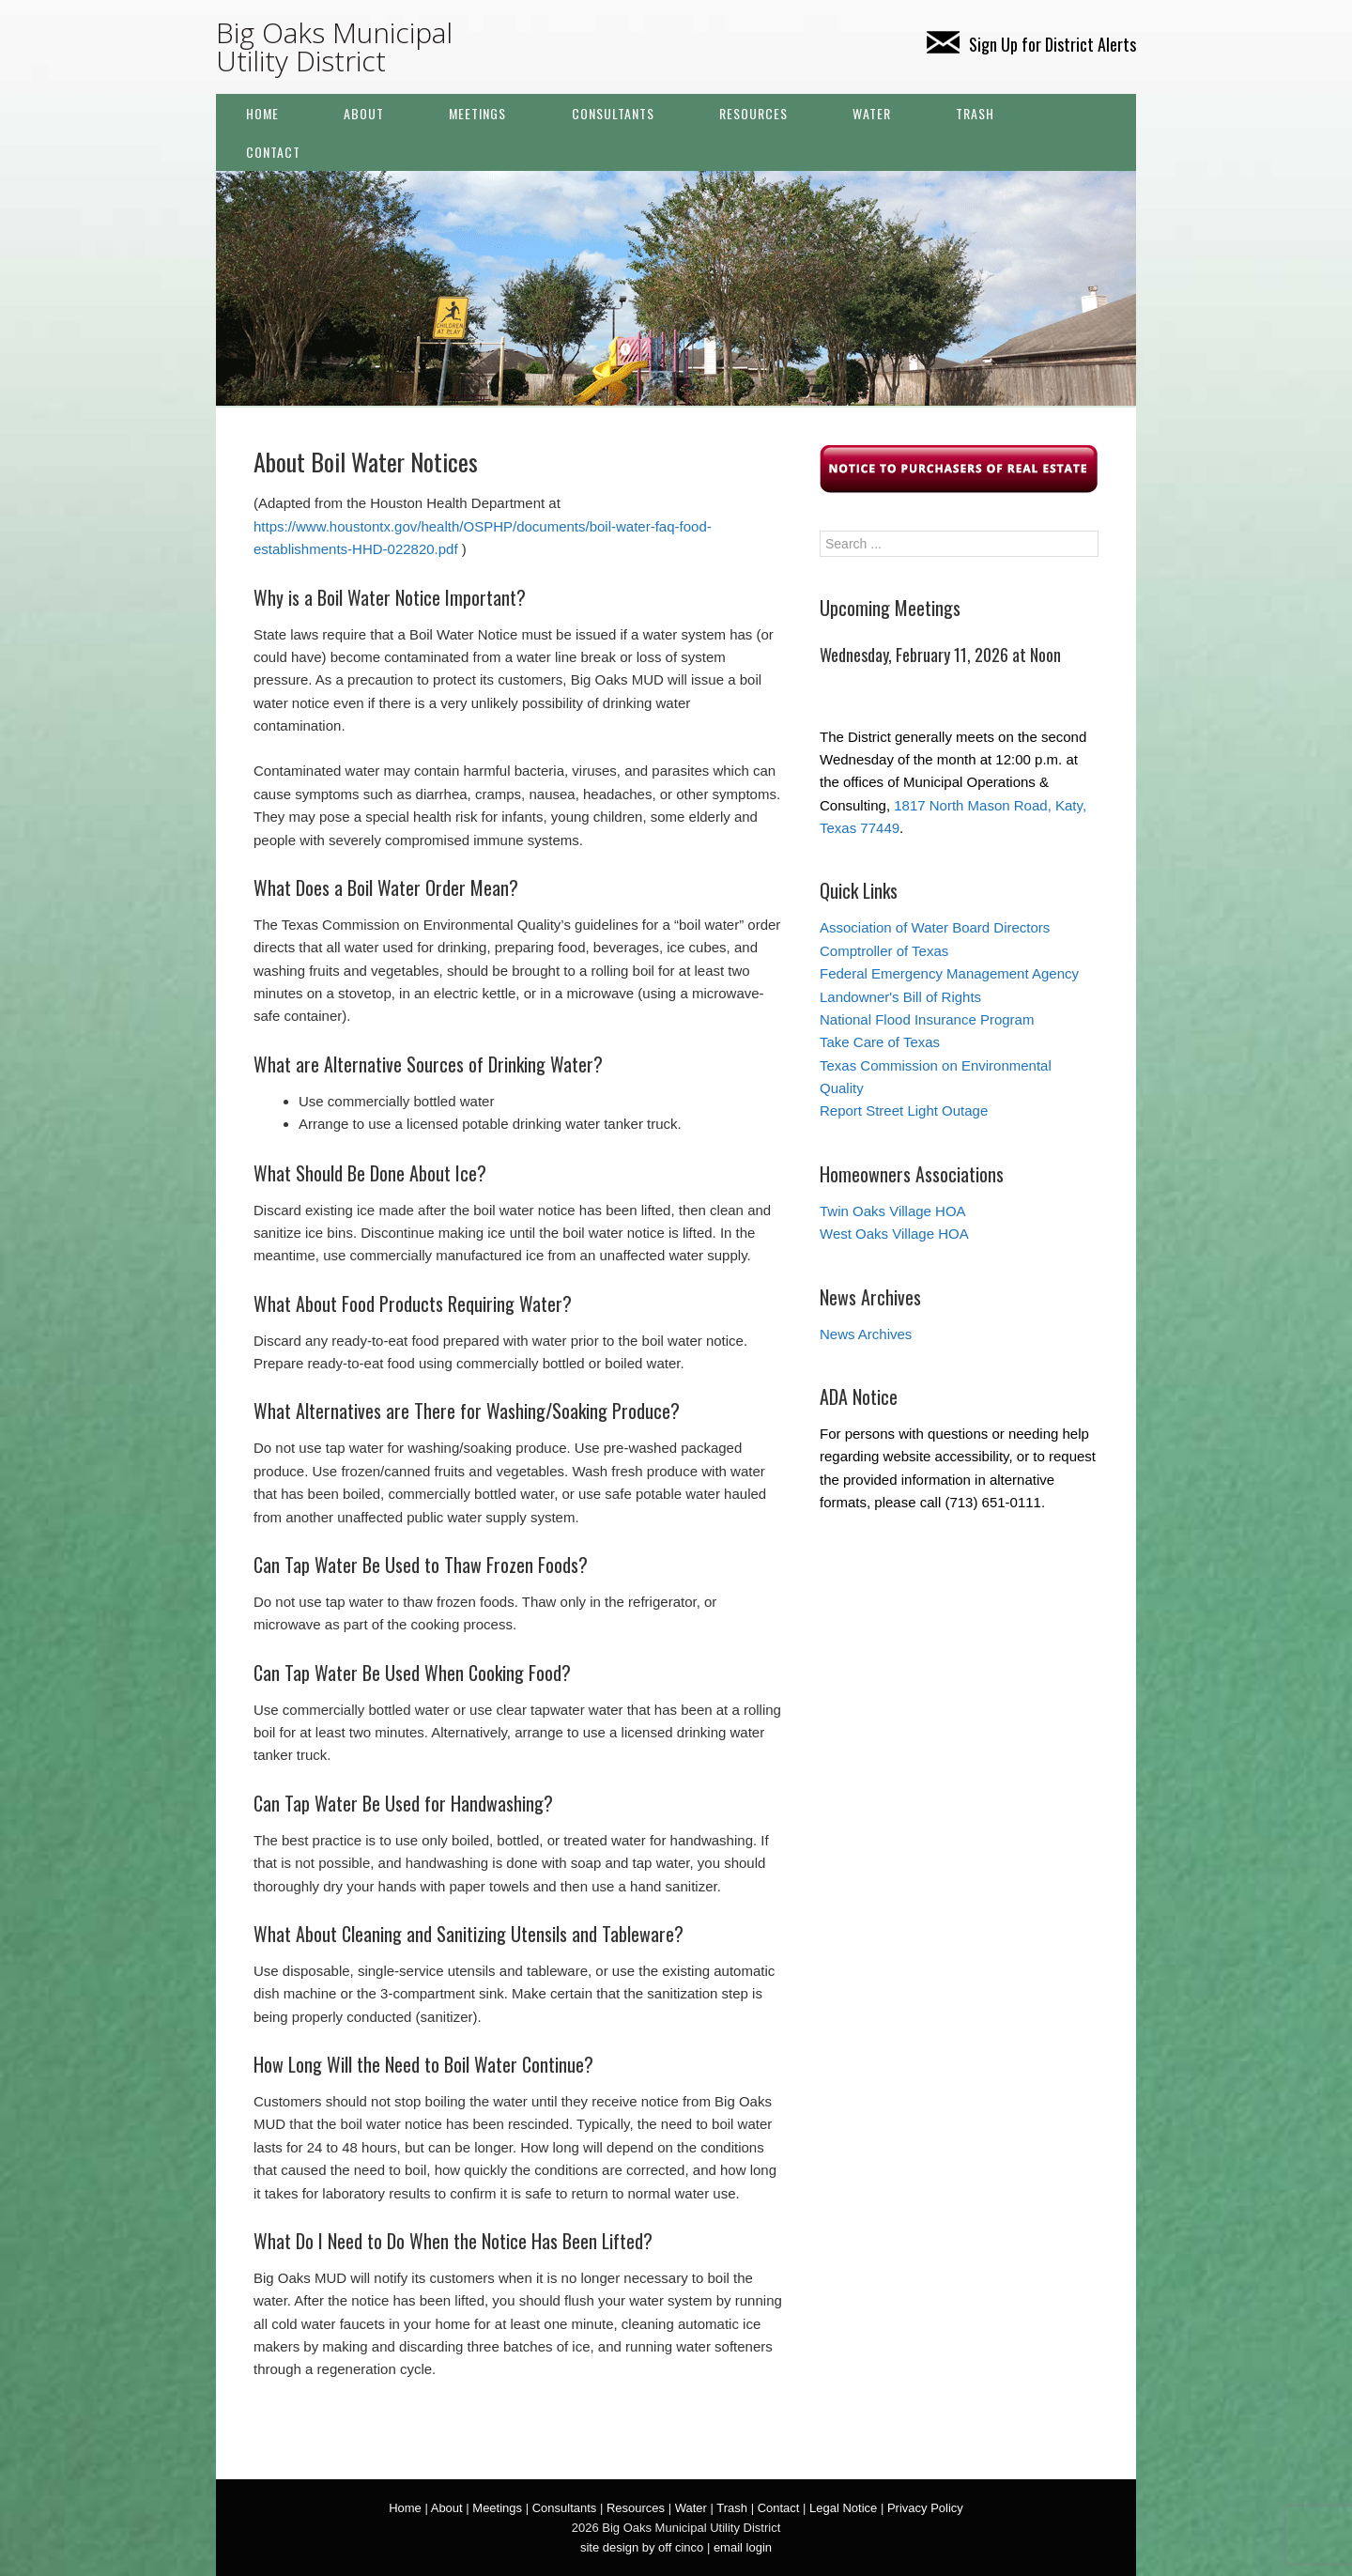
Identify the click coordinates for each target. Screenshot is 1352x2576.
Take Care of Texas (880, 1042)
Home (262, 113)
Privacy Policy (925, 2508)
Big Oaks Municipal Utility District (334, 46)
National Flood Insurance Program (927, 1019)
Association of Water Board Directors (935, 927)
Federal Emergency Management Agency (949, 973)
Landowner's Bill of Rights (900, 997)
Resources (753, 113)
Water (872, 113)
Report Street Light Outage (904, 1110)
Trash (975, 113)
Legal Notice (843, 2508)
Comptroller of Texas (884, 951)
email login (743, 2547)
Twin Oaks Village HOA (893, 1211)
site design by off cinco (641, 2547)
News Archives (866, 1334)
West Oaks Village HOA (894, 1234)
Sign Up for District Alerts (1031, 44)
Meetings (477, 113)
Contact (273, 152)
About (364, 113)
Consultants (613, 113)
